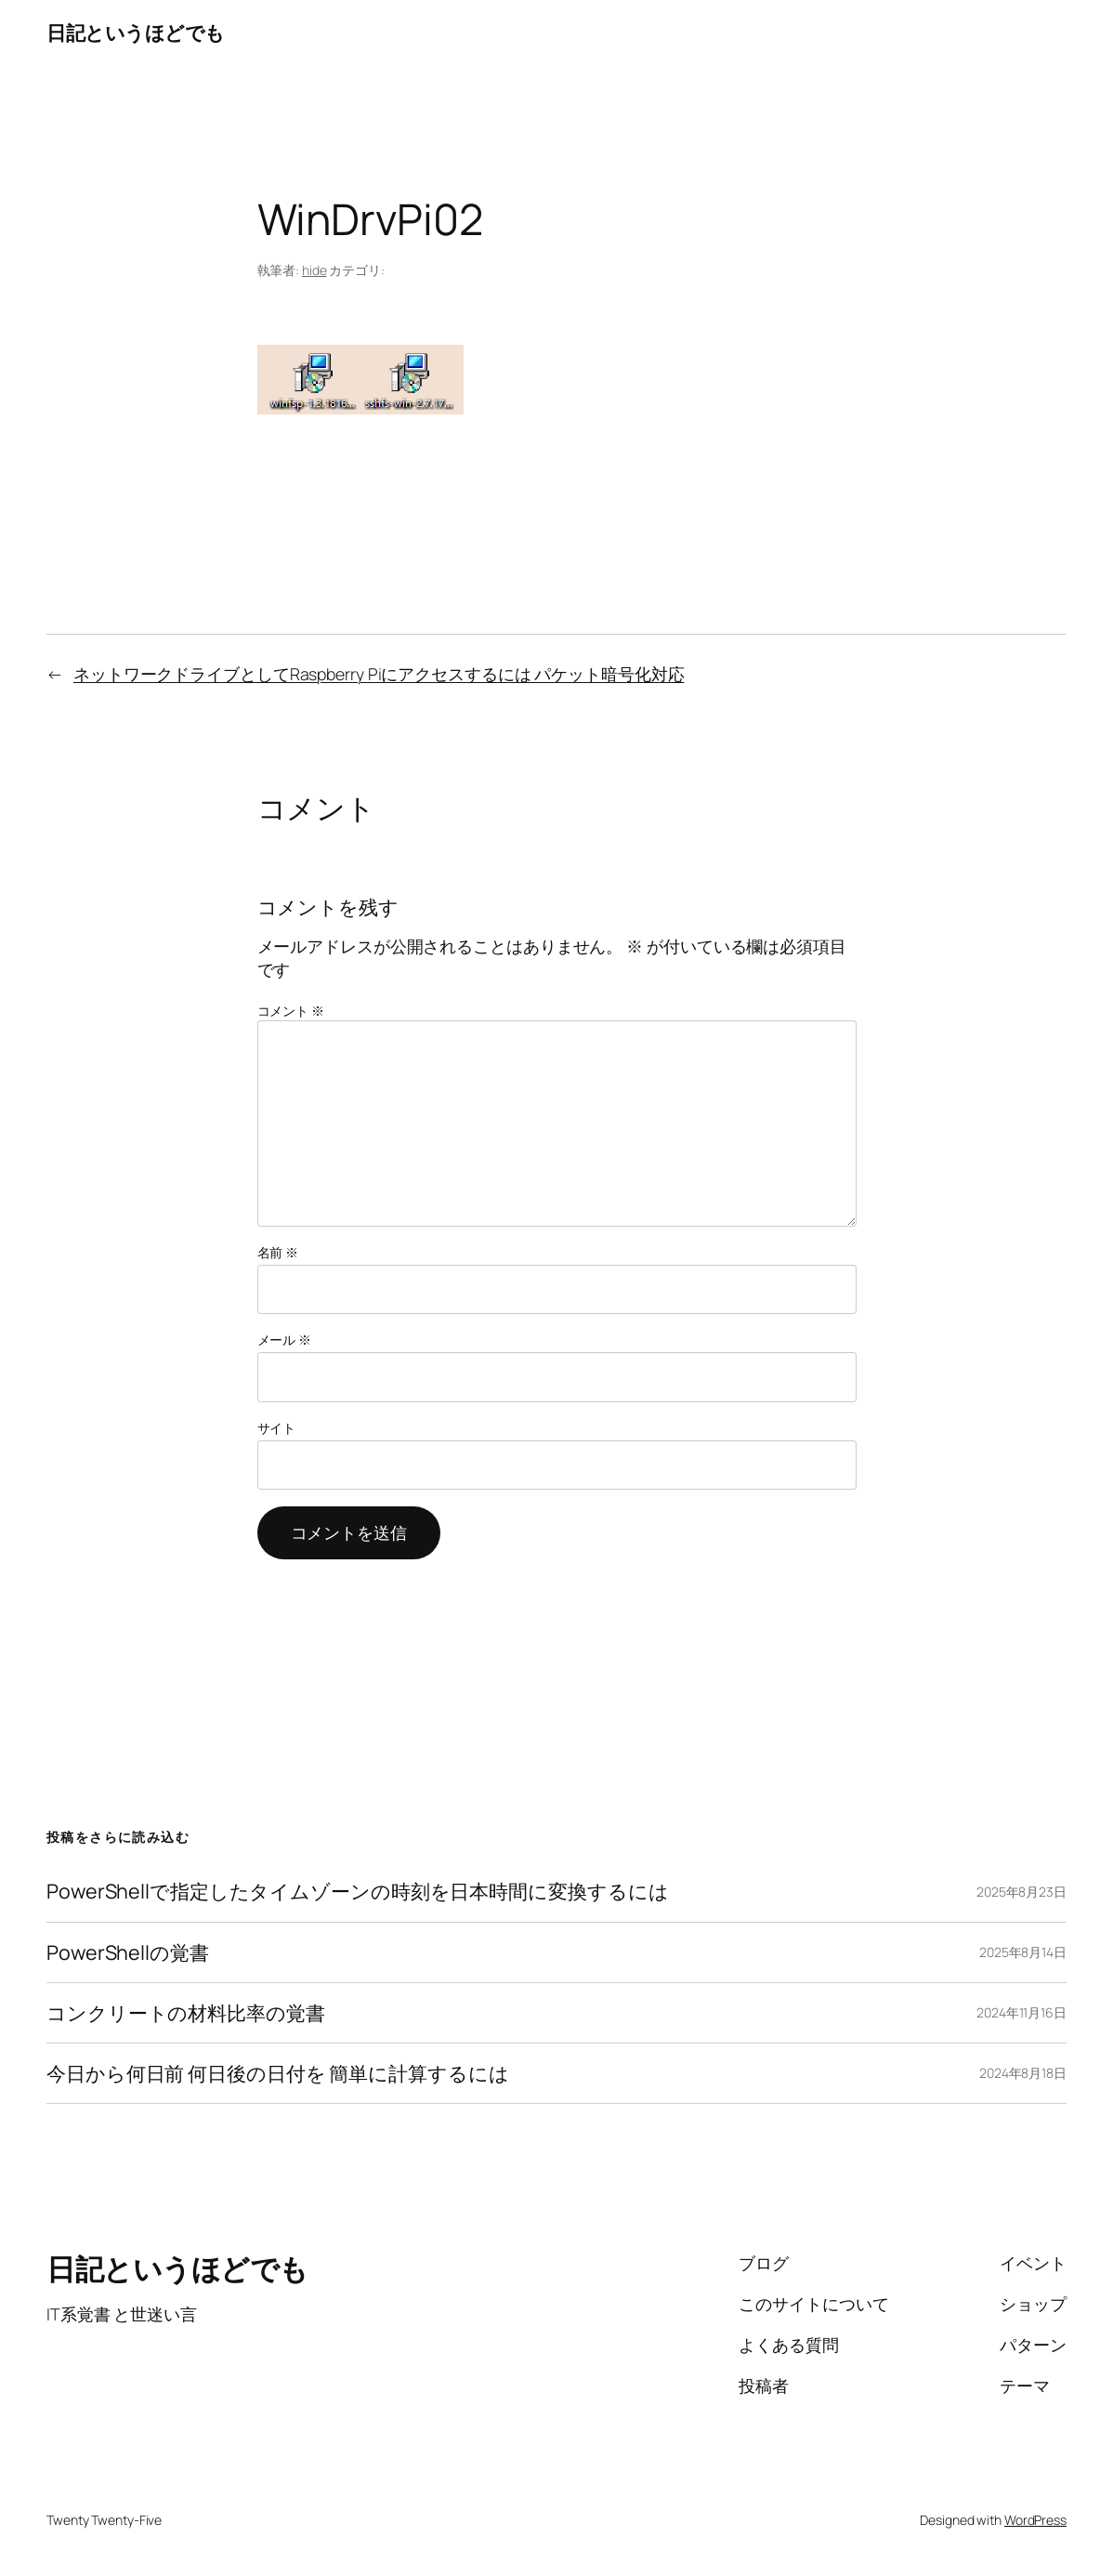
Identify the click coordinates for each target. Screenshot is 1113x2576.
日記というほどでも (135, 32)
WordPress (1035, 2520)
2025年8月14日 (1023, 1952)
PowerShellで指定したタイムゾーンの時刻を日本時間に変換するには (357, 1891)
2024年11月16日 (1021, 2012)
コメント (290, 1010)
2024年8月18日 (1023, 2073)
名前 (278, 1252)
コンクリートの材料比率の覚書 (185, 2013)
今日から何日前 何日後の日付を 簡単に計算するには (277, 2073)
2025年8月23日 (1021, 1891)
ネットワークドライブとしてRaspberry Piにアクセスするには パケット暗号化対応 (379, 674)
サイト (276, 1428)
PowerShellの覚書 (127, 1952)
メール (284, 1339)
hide (314, 270)
